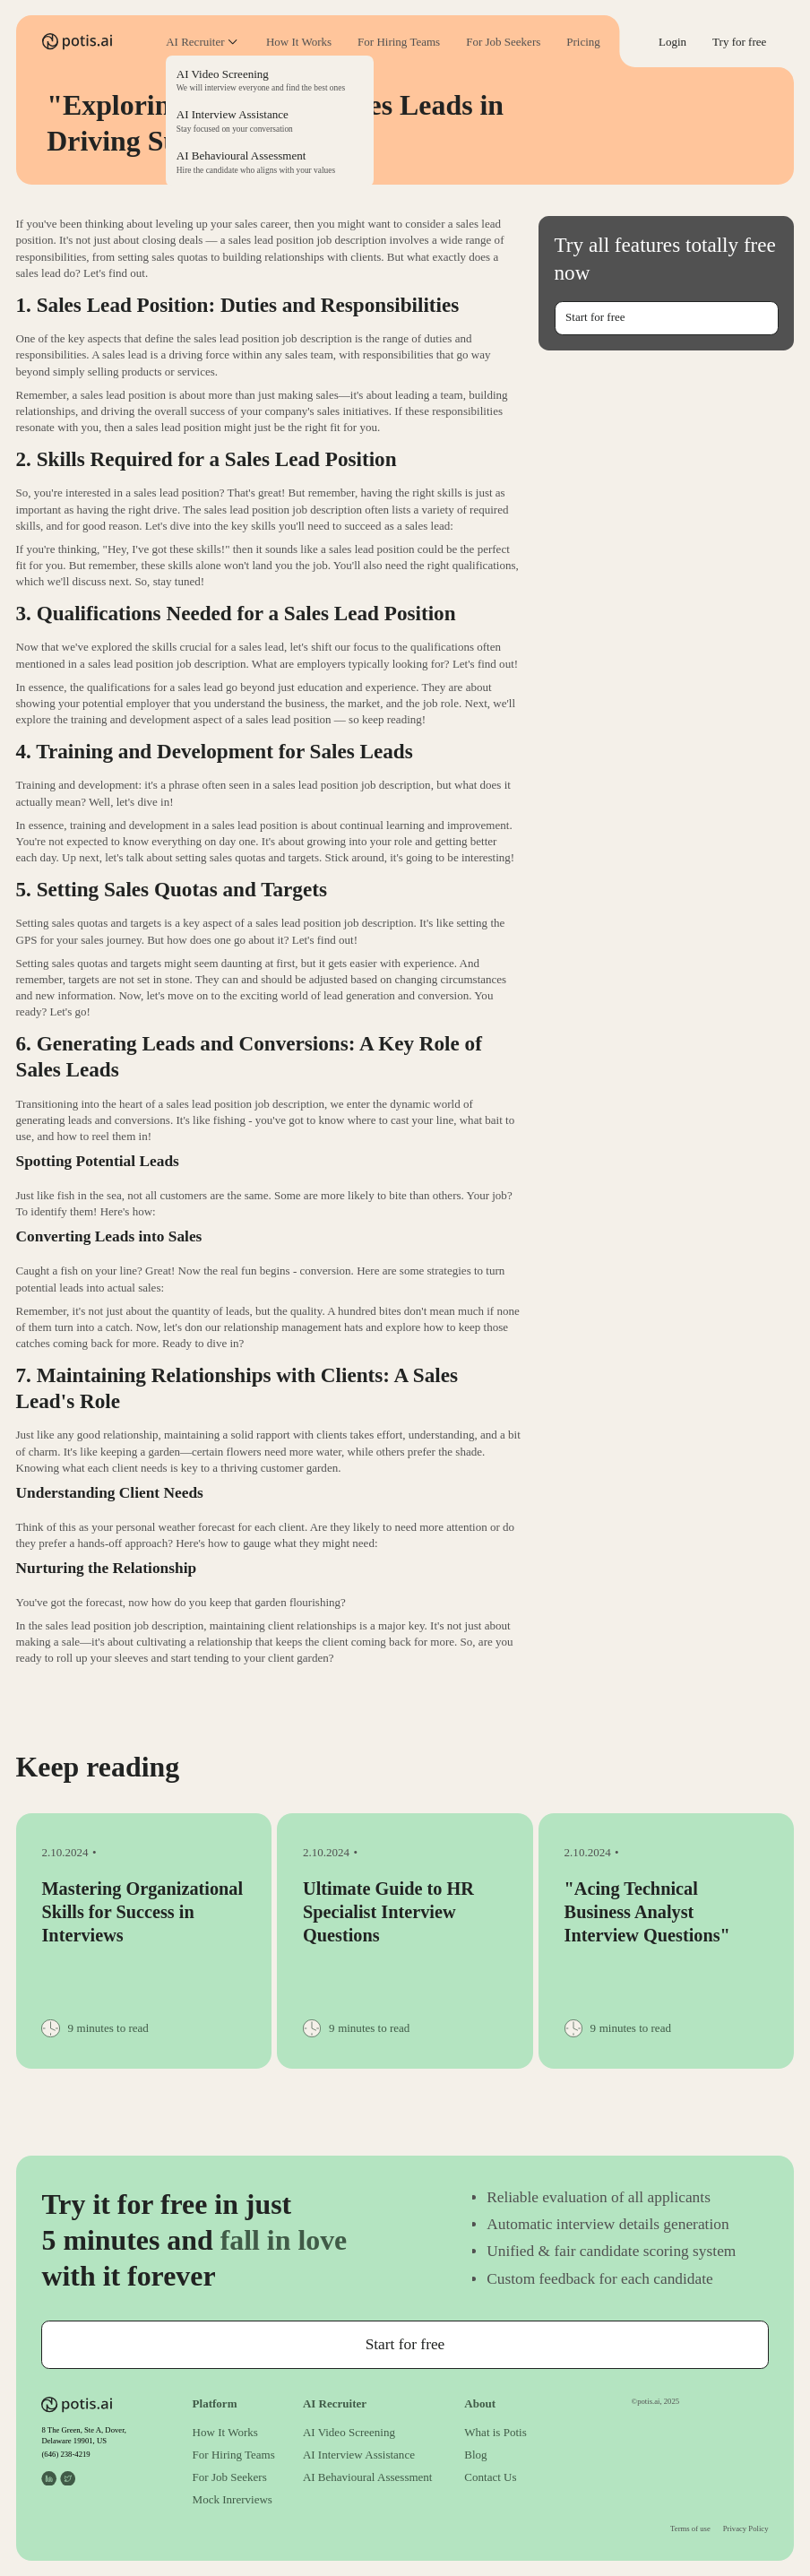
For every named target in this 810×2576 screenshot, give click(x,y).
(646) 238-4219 (65, 2454)
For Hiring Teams (399, 41)
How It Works (299, 41)
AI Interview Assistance (359, 2454)
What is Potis (495, 2432)
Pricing (583, 41)
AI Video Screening (349, 2432)
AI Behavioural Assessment (368, 2477)
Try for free (739, 41)
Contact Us (490, 2477)
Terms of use (690, 2528)
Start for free (595, 317)
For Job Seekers (503, 41)
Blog (475, 2454)
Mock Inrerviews (232, 2499)
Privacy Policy (746, 2528)
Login (672, 41)
